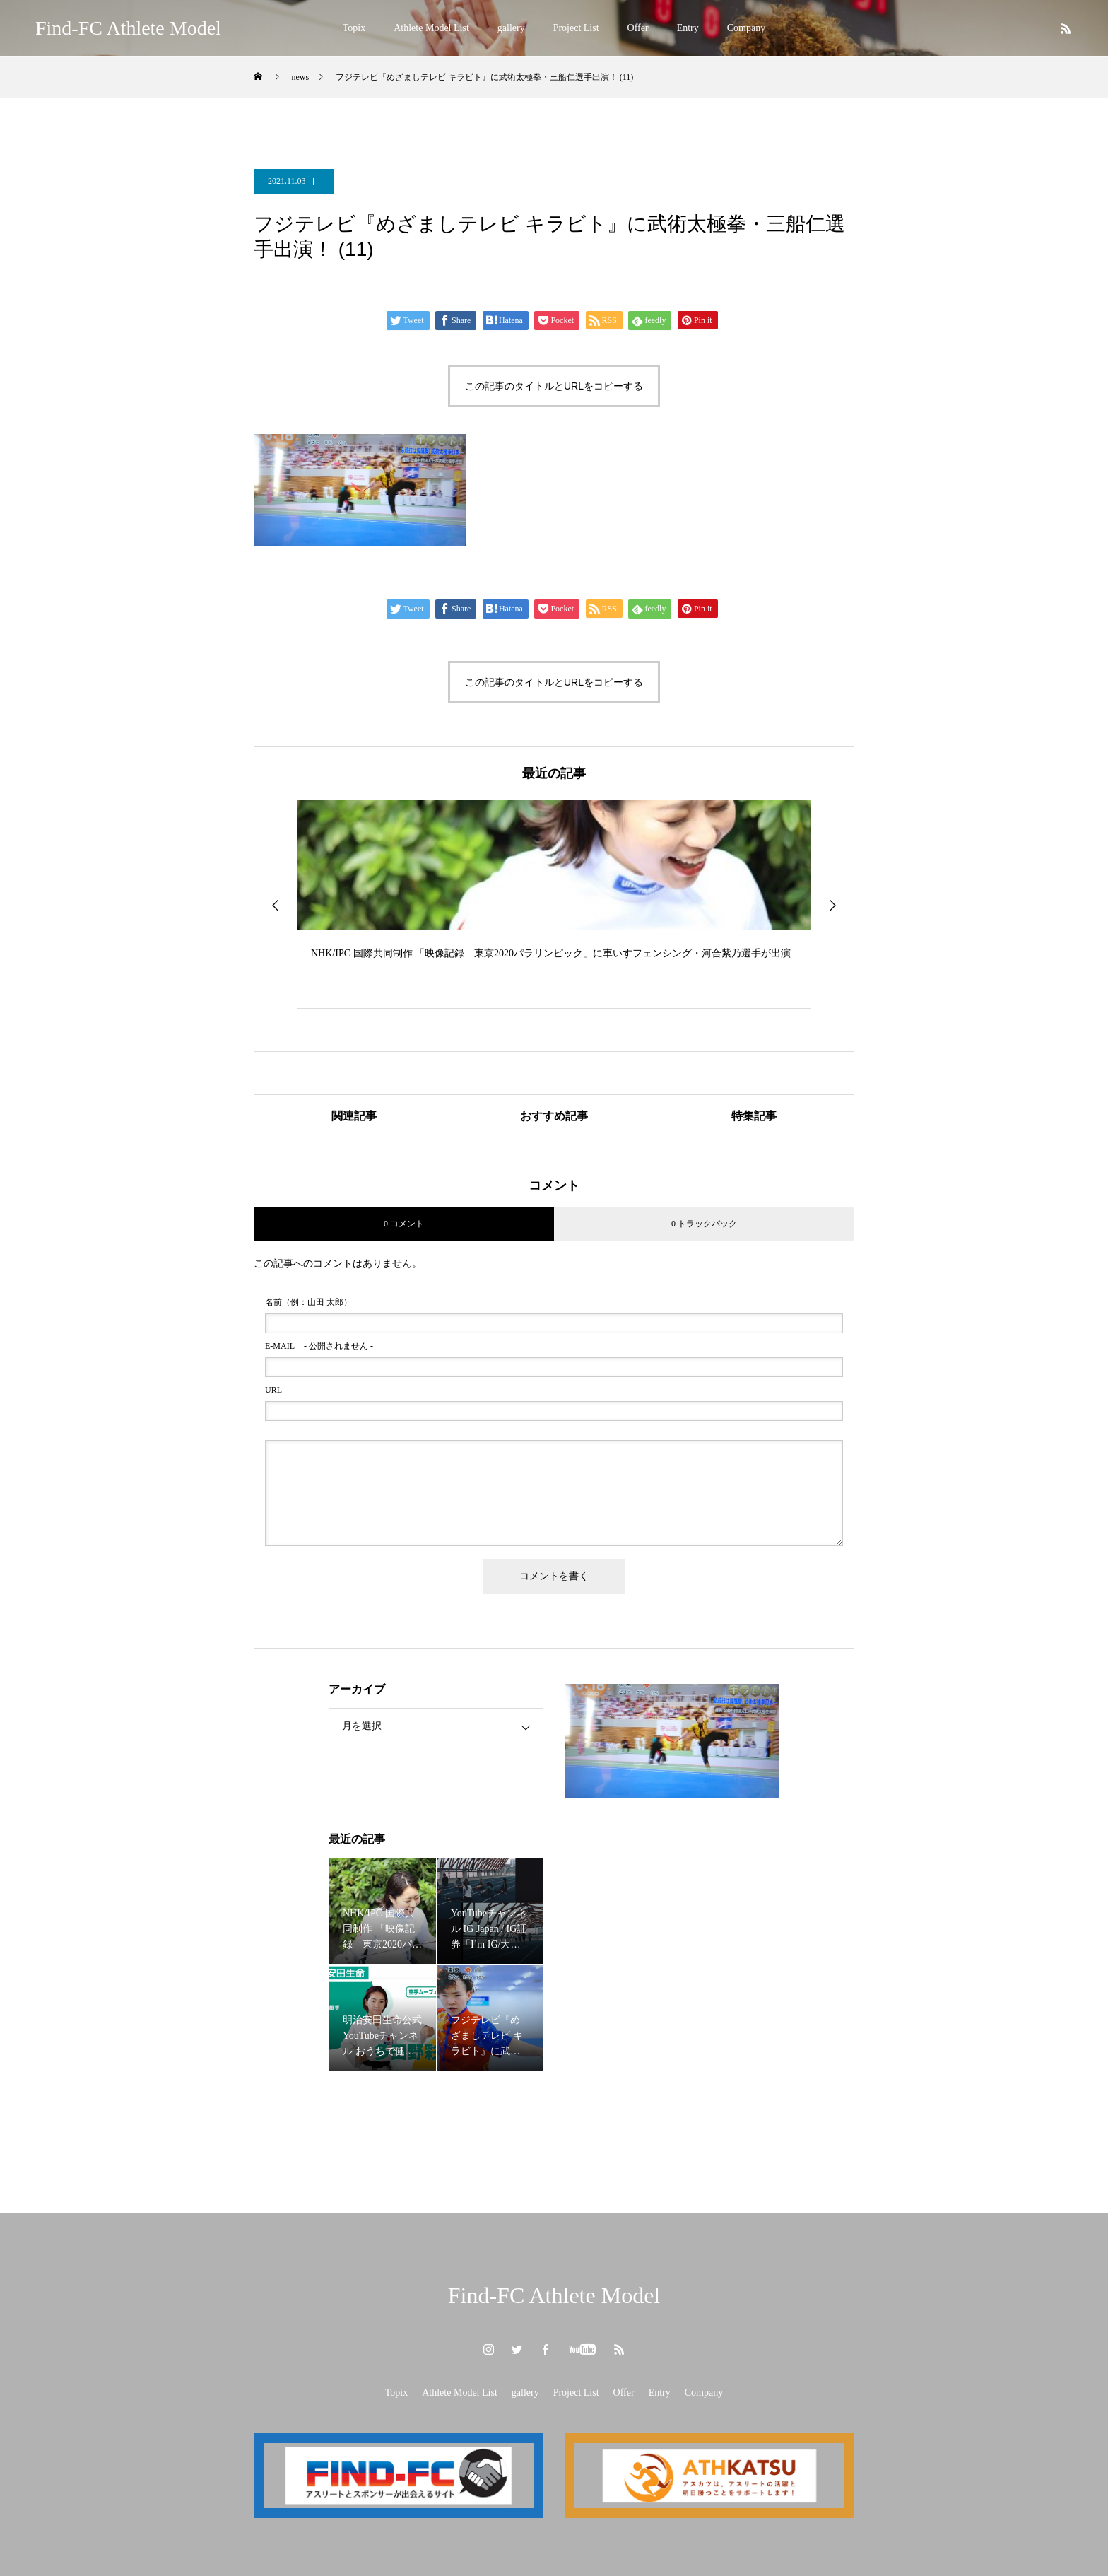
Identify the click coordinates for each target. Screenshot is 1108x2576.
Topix (354, 28)
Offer (638, 28)
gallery (511, 28)
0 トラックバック (704, 1224)
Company (746, 28)
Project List (576, 28)
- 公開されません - (319, 1346)
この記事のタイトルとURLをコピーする (554, 386)
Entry (688, 28)
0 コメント (404, 1224)
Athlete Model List (431, 28)
